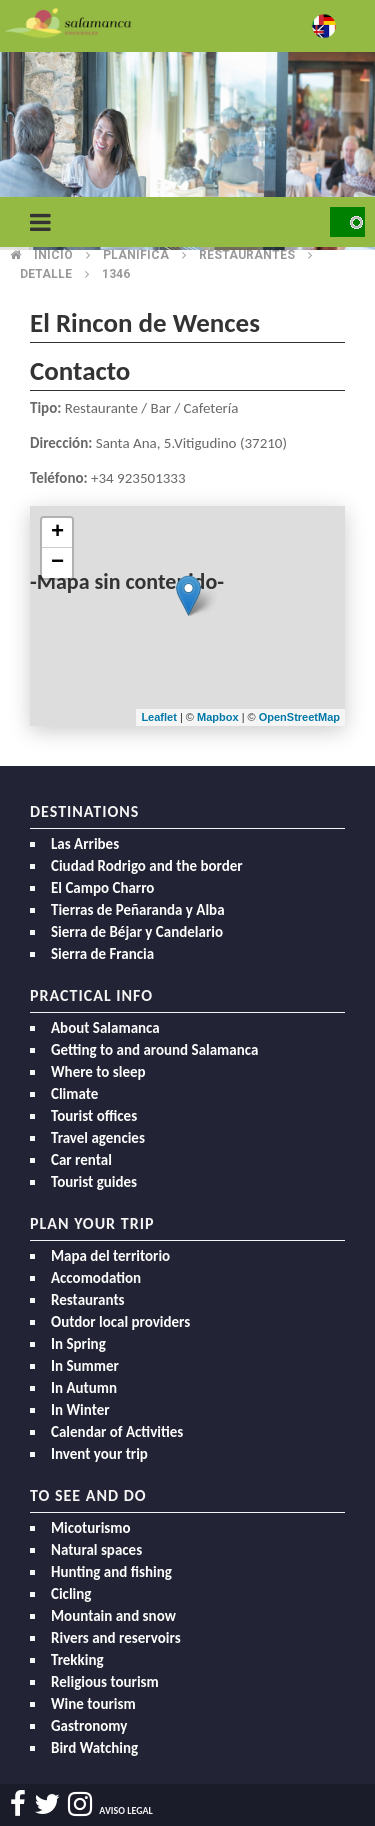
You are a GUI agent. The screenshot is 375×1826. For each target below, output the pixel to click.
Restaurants (88, 1300)
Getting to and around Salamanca (154, 1050)
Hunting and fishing (111, 1572)
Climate (74, 1094)
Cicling (71, 1594)
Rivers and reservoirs (116, 1638)
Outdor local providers (120, 1322)
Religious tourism (105, 1682)
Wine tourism (93, 1704)
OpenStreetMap (299, 717)
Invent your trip (99, 1454)
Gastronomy (89, 1726)
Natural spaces (96, 1550)
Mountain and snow (113, 1616)
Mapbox (219, 717)
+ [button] (57, 533)
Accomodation (96, 1278)
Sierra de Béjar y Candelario (137, 932)
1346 (116, 274)
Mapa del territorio (110, 1256)
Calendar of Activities (117, 1432)
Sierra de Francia (102, 954)
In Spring (78, 1344)
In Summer (85, 1366)
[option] (187, 150)
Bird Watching (94, 1748)
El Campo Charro (102, 888)
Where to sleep (98, 1072)
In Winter (80, 1410)
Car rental (81, 1160)
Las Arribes (85, 844)
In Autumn (84, 1388)
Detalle (46, 274)
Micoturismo (91, 1528)
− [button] (57, 563)
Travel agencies (98, 1138)
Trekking (77, 1660)
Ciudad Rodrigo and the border (147, 866)
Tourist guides (94, 1182)
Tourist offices (94, 1116)
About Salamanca (105, 1028)
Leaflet (158, 717)
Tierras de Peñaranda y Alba (138, 910)
